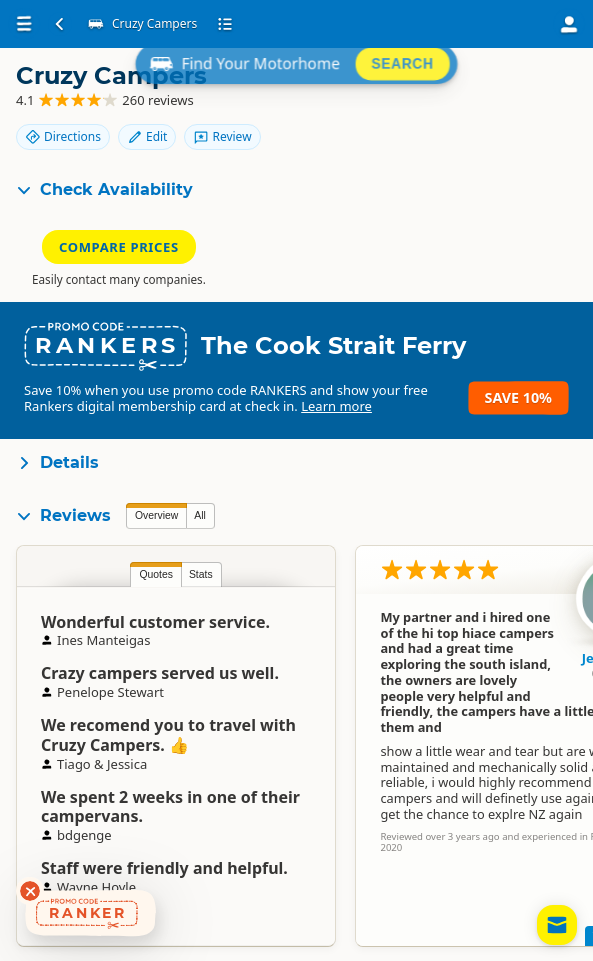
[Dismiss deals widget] (30, 891)
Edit (147, 136)
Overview (156, 515)
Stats (201, 574)
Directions (63, 136)
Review (222, 136)
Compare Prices (119, 247)
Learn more (336, 406)
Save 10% (518, 397)
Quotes (156, 574)
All (200, 515)
